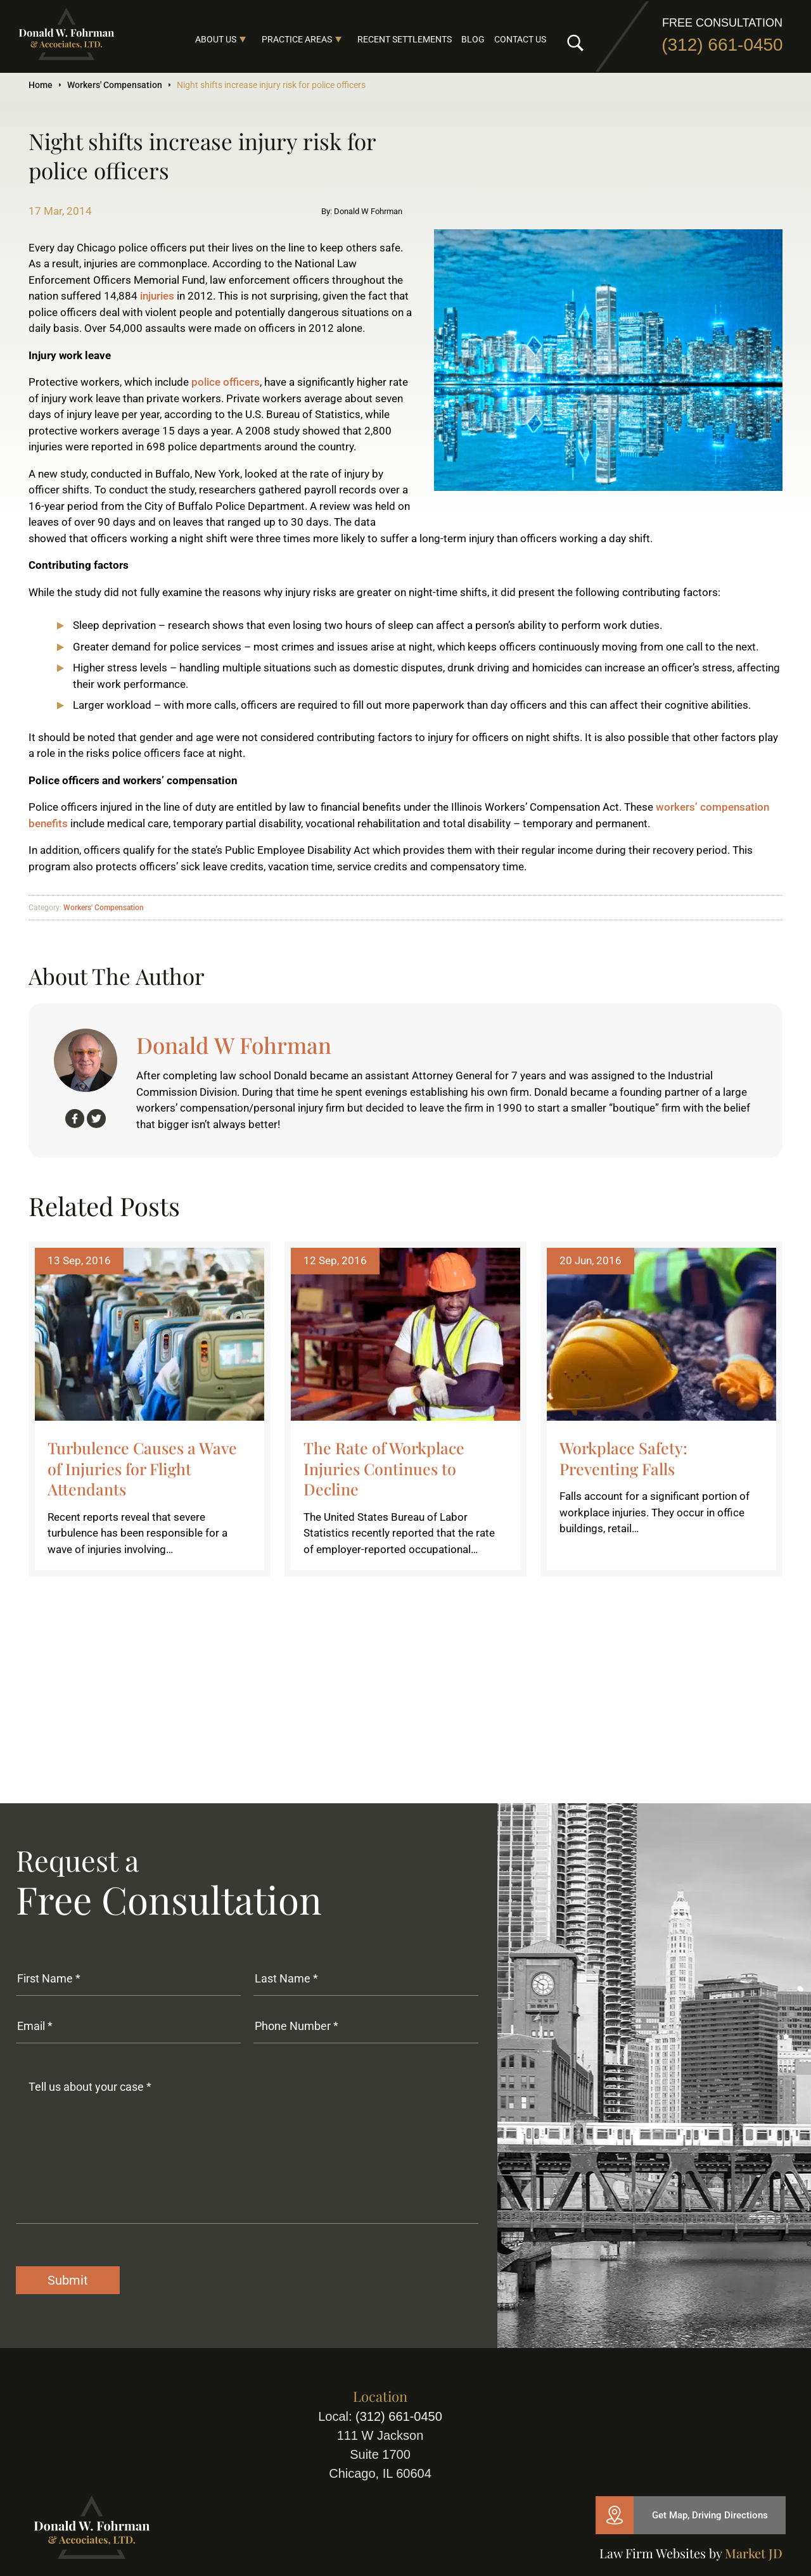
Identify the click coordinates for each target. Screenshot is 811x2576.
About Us (215, 39)
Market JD (753, 2552)
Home (41, 85)
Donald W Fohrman (233, 1045)
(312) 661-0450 (721, 44)
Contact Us (520, 39)
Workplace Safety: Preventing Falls (623, 1458)
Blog (473, 39)
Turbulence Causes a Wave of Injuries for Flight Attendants (142, 1468)
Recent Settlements (404, 39)
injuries (157, 295)
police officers (225, 382)
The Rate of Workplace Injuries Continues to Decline (383, 1468)
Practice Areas (297, 39)
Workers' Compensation (114, 85)
